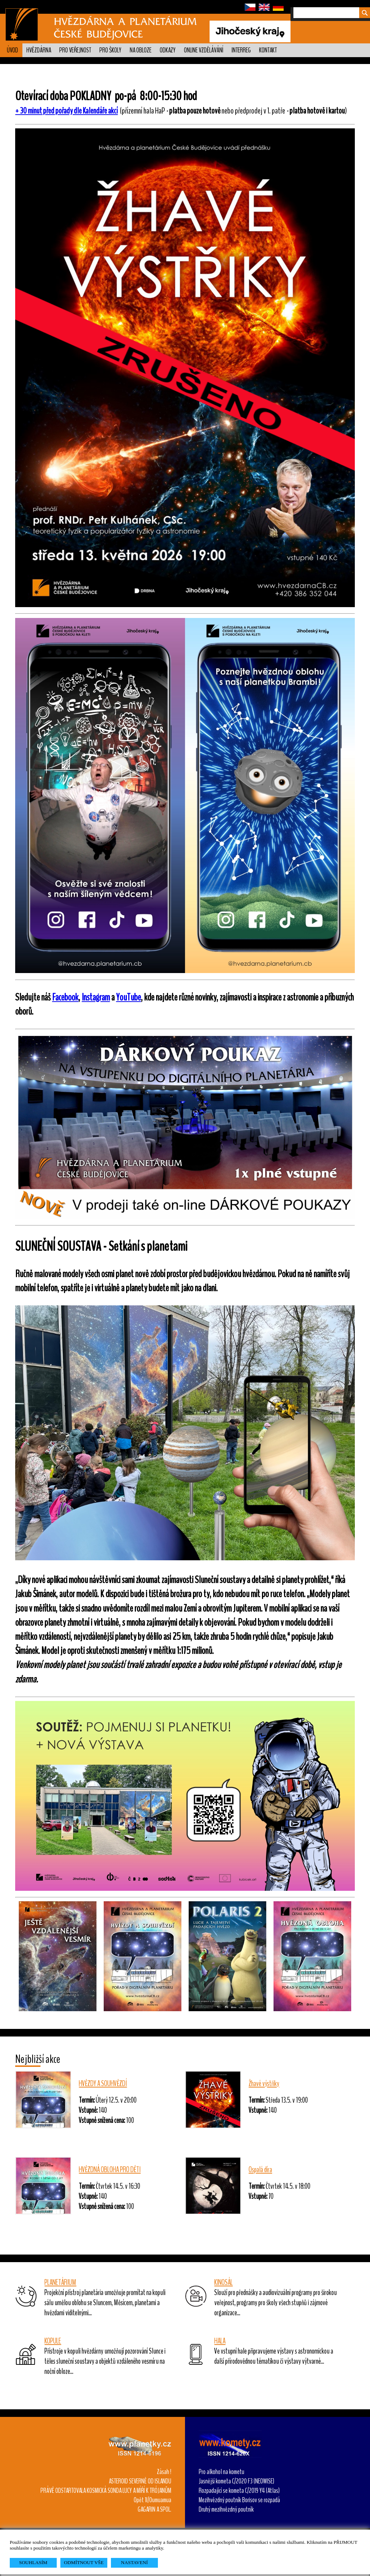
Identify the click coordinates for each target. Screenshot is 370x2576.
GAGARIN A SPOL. (154, 2509)
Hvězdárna (38, 50)
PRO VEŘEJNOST (75, 50)
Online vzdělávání (203, 50)
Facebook (65, 997)
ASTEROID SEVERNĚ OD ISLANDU (140, 2481)
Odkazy (168, 50)
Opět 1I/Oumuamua (152, 2500)
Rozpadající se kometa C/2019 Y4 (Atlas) (239, 2490)
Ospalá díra (260, 2170)
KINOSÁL (223, 2282)
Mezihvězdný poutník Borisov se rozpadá (239, 2500)
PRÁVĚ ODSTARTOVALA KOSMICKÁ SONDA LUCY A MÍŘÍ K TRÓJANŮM (105, 2490)
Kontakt (268, 50)
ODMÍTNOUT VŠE (84, 2562)
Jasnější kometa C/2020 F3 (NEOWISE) (236, 2481)
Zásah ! (164, 2472)
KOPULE (52, 2341)
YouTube (128, 997)
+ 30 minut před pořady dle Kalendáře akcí (66, 110)
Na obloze (140, 50)
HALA (219, 2341)
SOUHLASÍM (33, 2562)
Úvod (12, 50)
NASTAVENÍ (134, 2562)
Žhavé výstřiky (264, 2083)
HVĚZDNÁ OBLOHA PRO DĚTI (110, 2170)
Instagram (96, 997)
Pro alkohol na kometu (221, 2472)
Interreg (241, 50)
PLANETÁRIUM (60, 2282)
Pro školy (110, 50)
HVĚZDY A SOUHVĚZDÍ (103, 2083)
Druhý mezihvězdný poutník (226, 2509)
